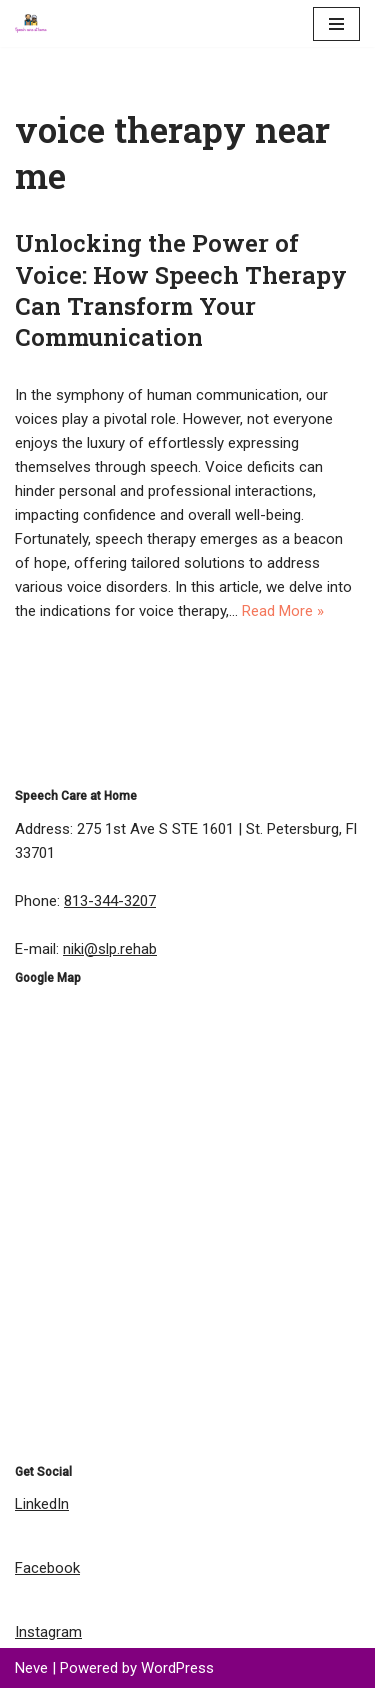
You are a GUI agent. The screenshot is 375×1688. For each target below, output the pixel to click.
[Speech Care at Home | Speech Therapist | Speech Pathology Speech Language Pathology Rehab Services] (36, 23)
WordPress (177, 1668)
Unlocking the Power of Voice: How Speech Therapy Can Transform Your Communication (181, 290)
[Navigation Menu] (336, 24)
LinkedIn (42, 1504)
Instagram (48, 1632)
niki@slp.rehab (110, 949)
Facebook (47, 1568)
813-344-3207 (110, 901)
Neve (31, 1668)
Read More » (283, 611)
